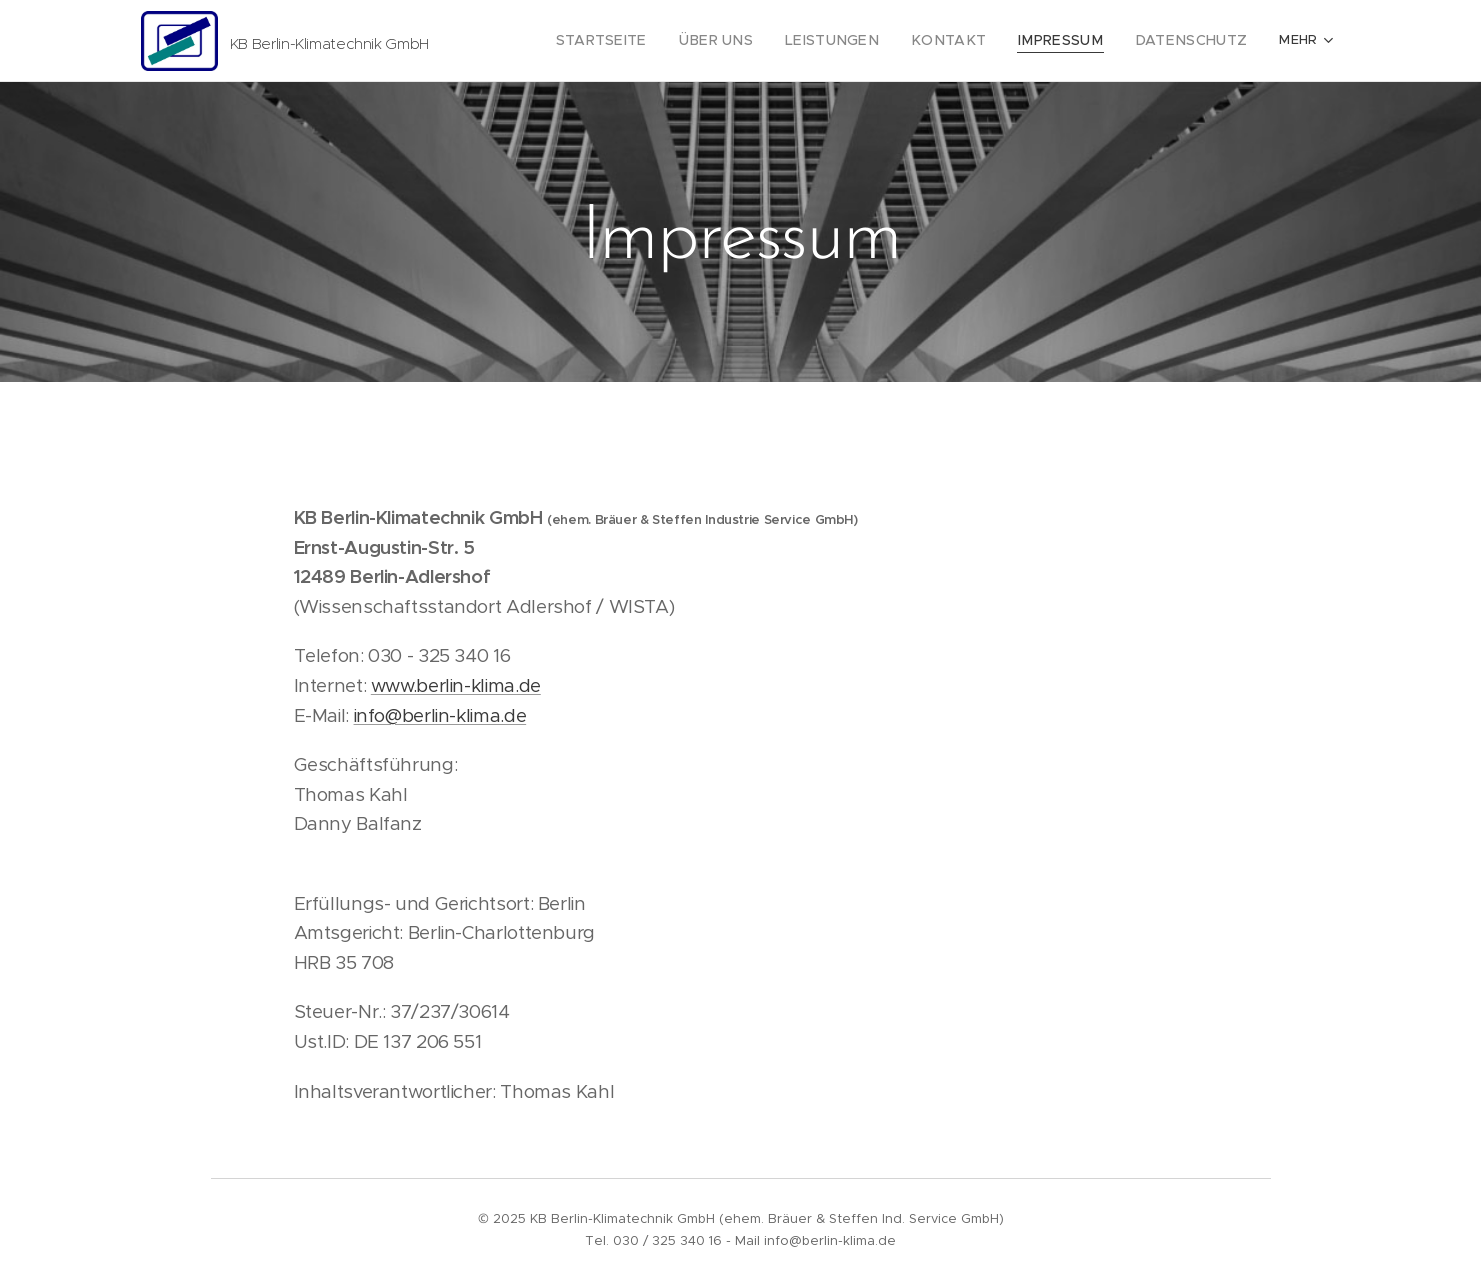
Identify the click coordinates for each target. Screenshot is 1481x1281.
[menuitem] (655, 41)
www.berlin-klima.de (455, 685)
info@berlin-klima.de (439, 715)
